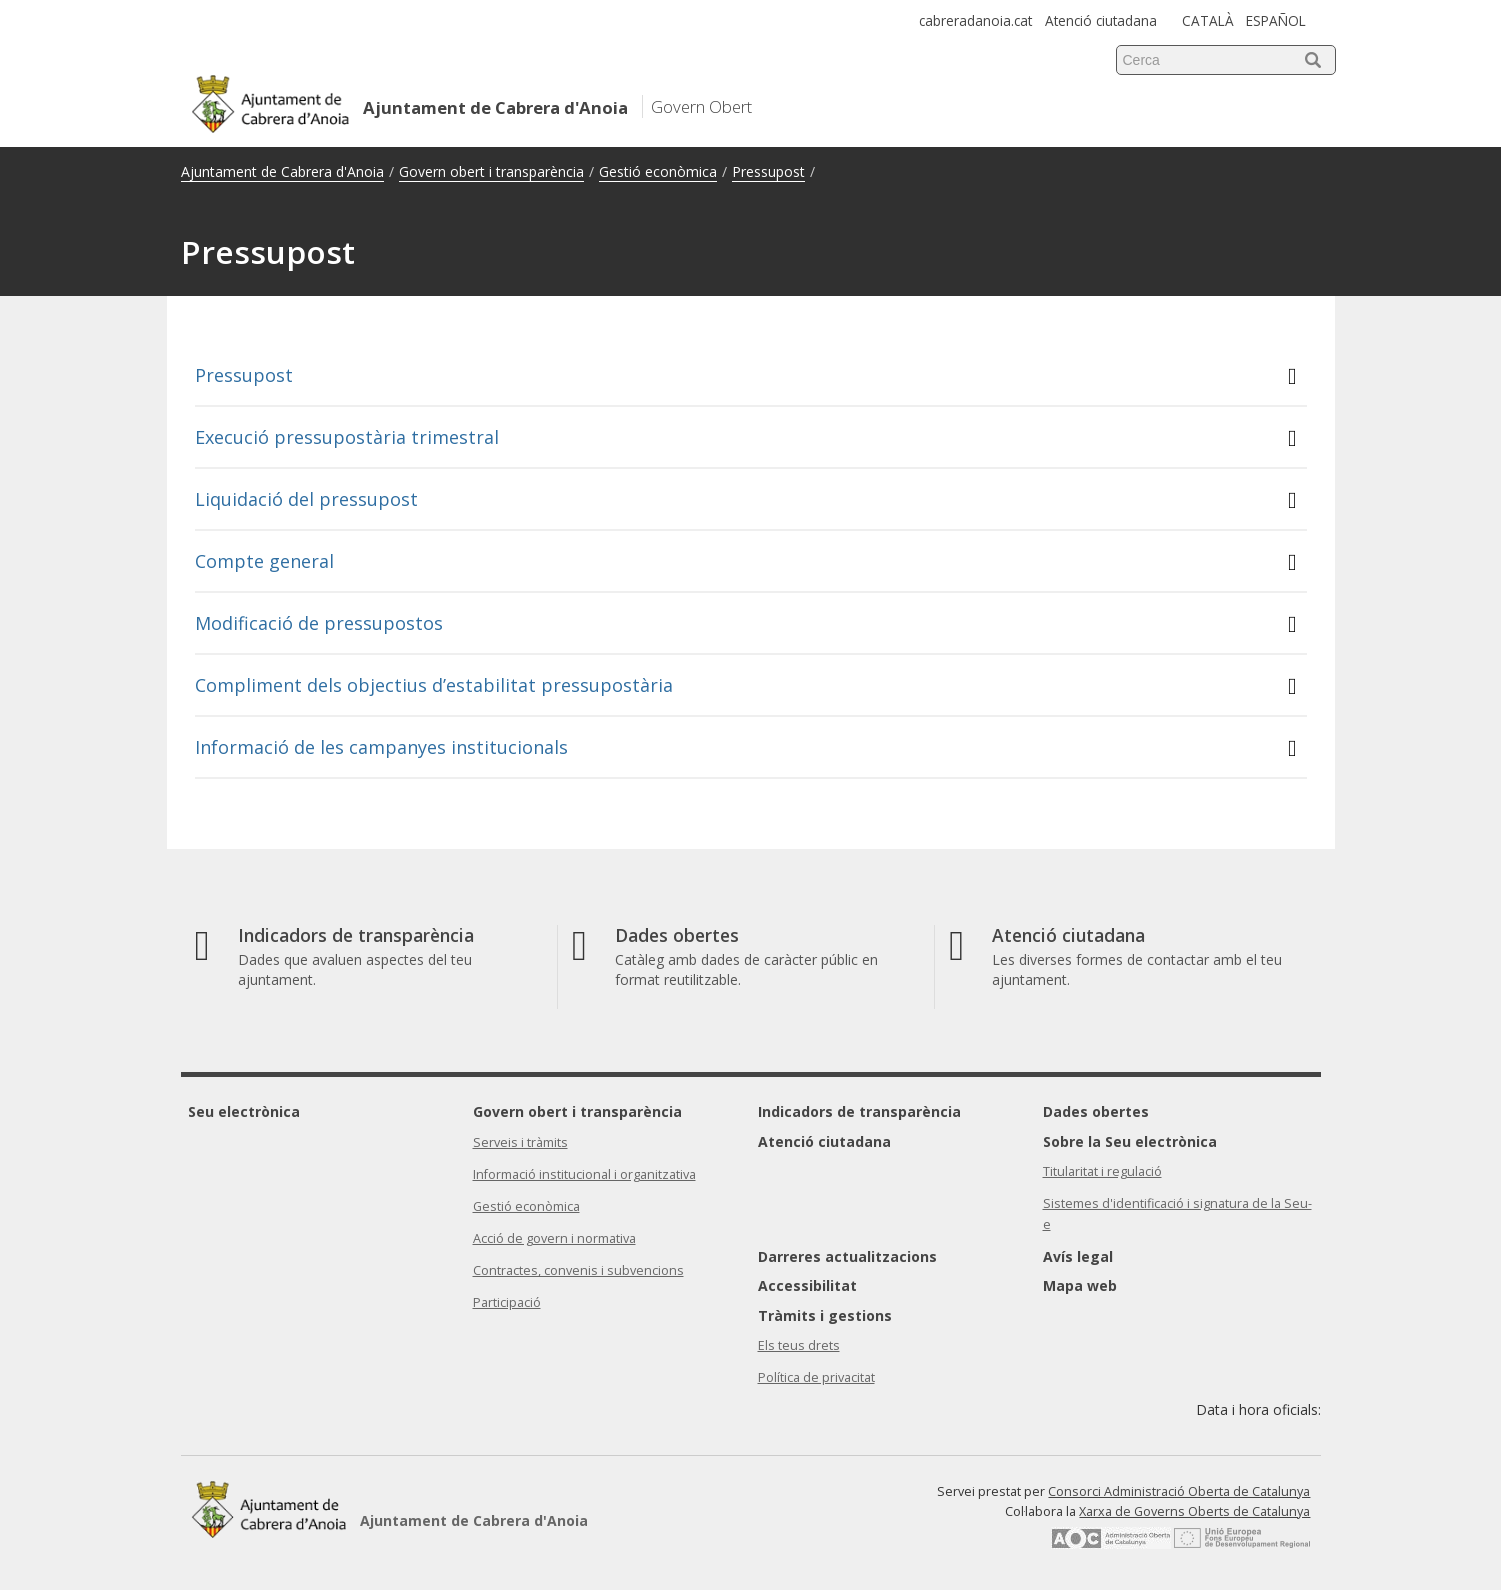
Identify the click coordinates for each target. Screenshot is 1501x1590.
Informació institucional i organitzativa (584, 1174)
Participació (507, 1302)
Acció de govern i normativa (554, 1238)
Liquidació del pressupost (746, 499)
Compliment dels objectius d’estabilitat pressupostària (746, 685)
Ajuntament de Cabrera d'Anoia (282, 171)
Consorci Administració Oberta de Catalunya (1179, 1491)
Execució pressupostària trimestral (746, 437)
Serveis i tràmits (520, 1142)
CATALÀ (1208, 20)
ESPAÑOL (1276, 20)
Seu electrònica (244, 1111)
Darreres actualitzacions (847, 1256)
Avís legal (1078, 1256)
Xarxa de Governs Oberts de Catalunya (1194, 1511)
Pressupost (768, 171)
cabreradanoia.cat (975, 20)
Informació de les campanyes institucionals (746, 747)
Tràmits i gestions (825, 1315)
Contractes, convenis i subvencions (578, 1270)
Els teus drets (799, 1345)
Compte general (746, 561)
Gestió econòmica (658, 171)
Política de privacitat (816, 1377)
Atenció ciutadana (1101, 20)
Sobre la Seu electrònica (1130, 1141)
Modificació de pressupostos (746, 623)
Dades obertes (1096, 1111)
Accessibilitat (807, 1285)
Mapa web (1080, 1285)
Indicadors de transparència (859, 1111)
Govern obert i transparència (491, 171)
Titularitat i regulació (1102, 1171)
